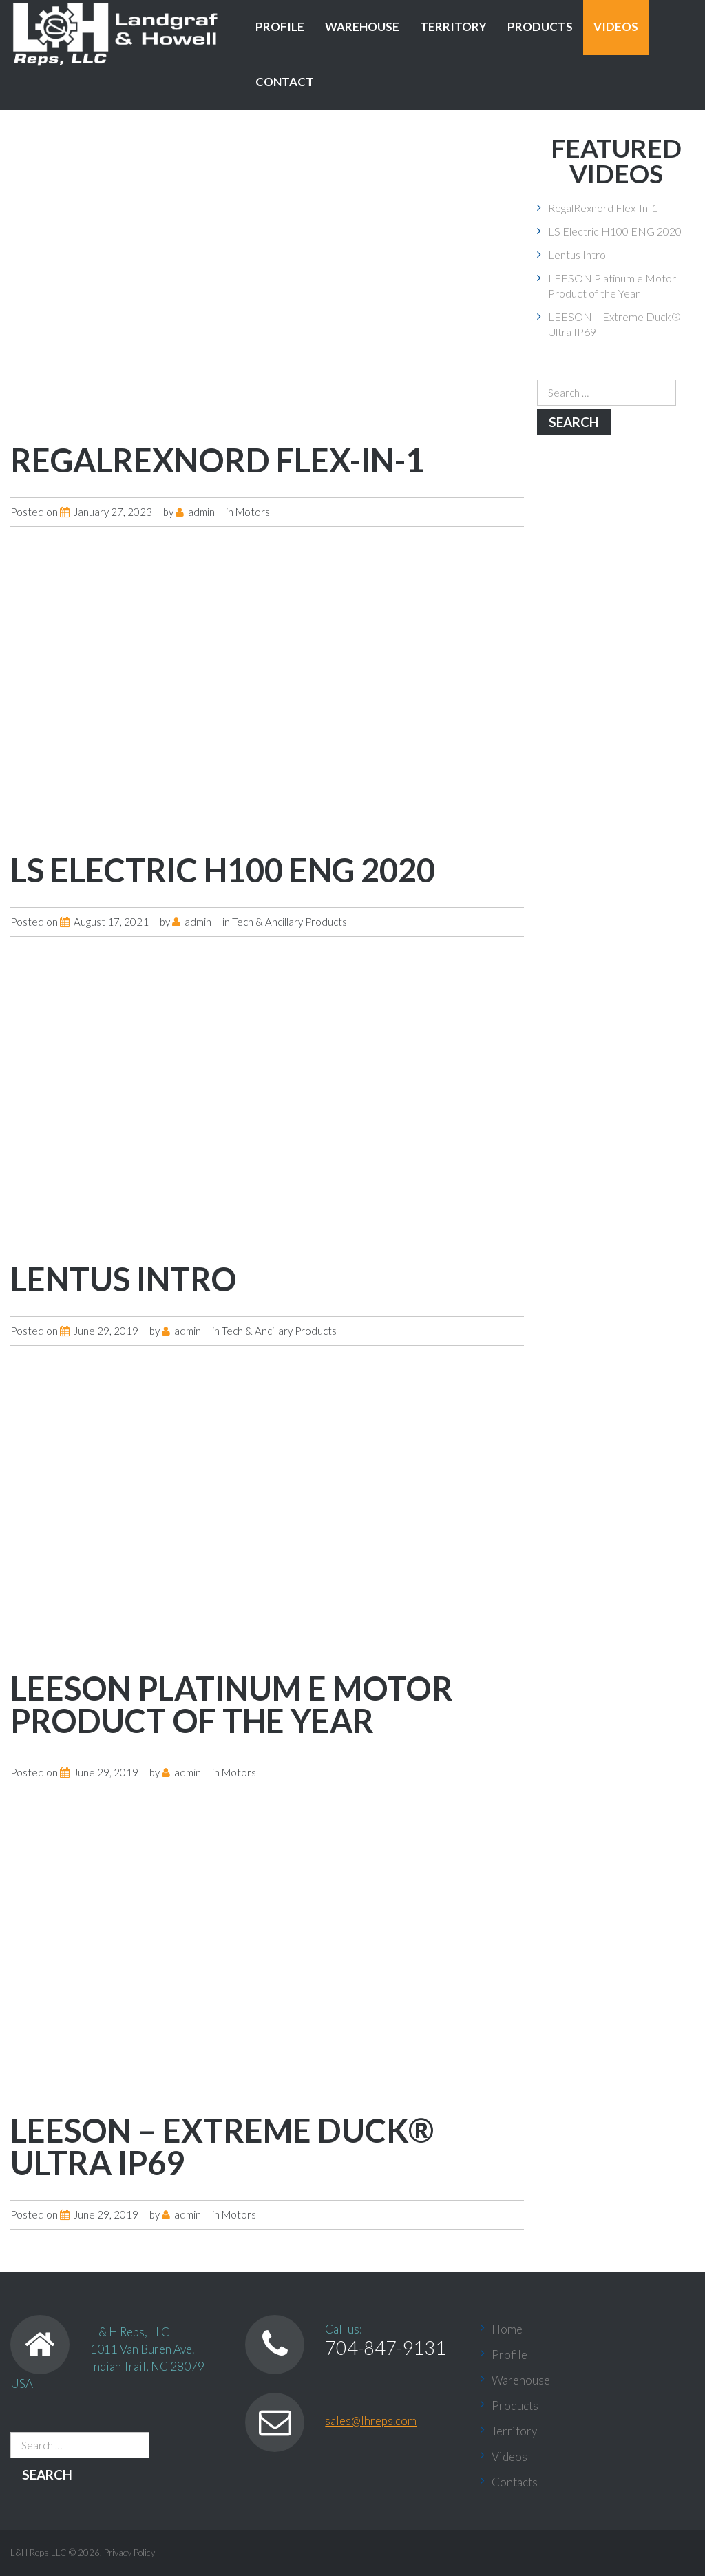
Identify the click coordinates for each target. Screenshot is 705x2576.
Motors (252, 512)
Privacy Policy (129, 2552)
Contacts (515, 2482)
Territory (453, 26)
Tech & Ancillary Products (289, 921)
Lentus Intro (123, 1279)
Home (507, 2329)
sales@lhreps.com (371, 2420)
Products (540, 26)
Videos (615, 26)
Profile (279, 26)
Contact (284, 81)
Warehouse (362, 26)
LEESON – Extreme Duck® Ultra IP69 (222, 2146)
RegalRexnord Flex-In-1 (217, 460)
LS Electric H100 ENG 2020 (222, 870)
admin (201, 512)
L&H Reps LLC (38, 2552)
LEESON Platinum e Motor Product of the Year (231, 1704)
